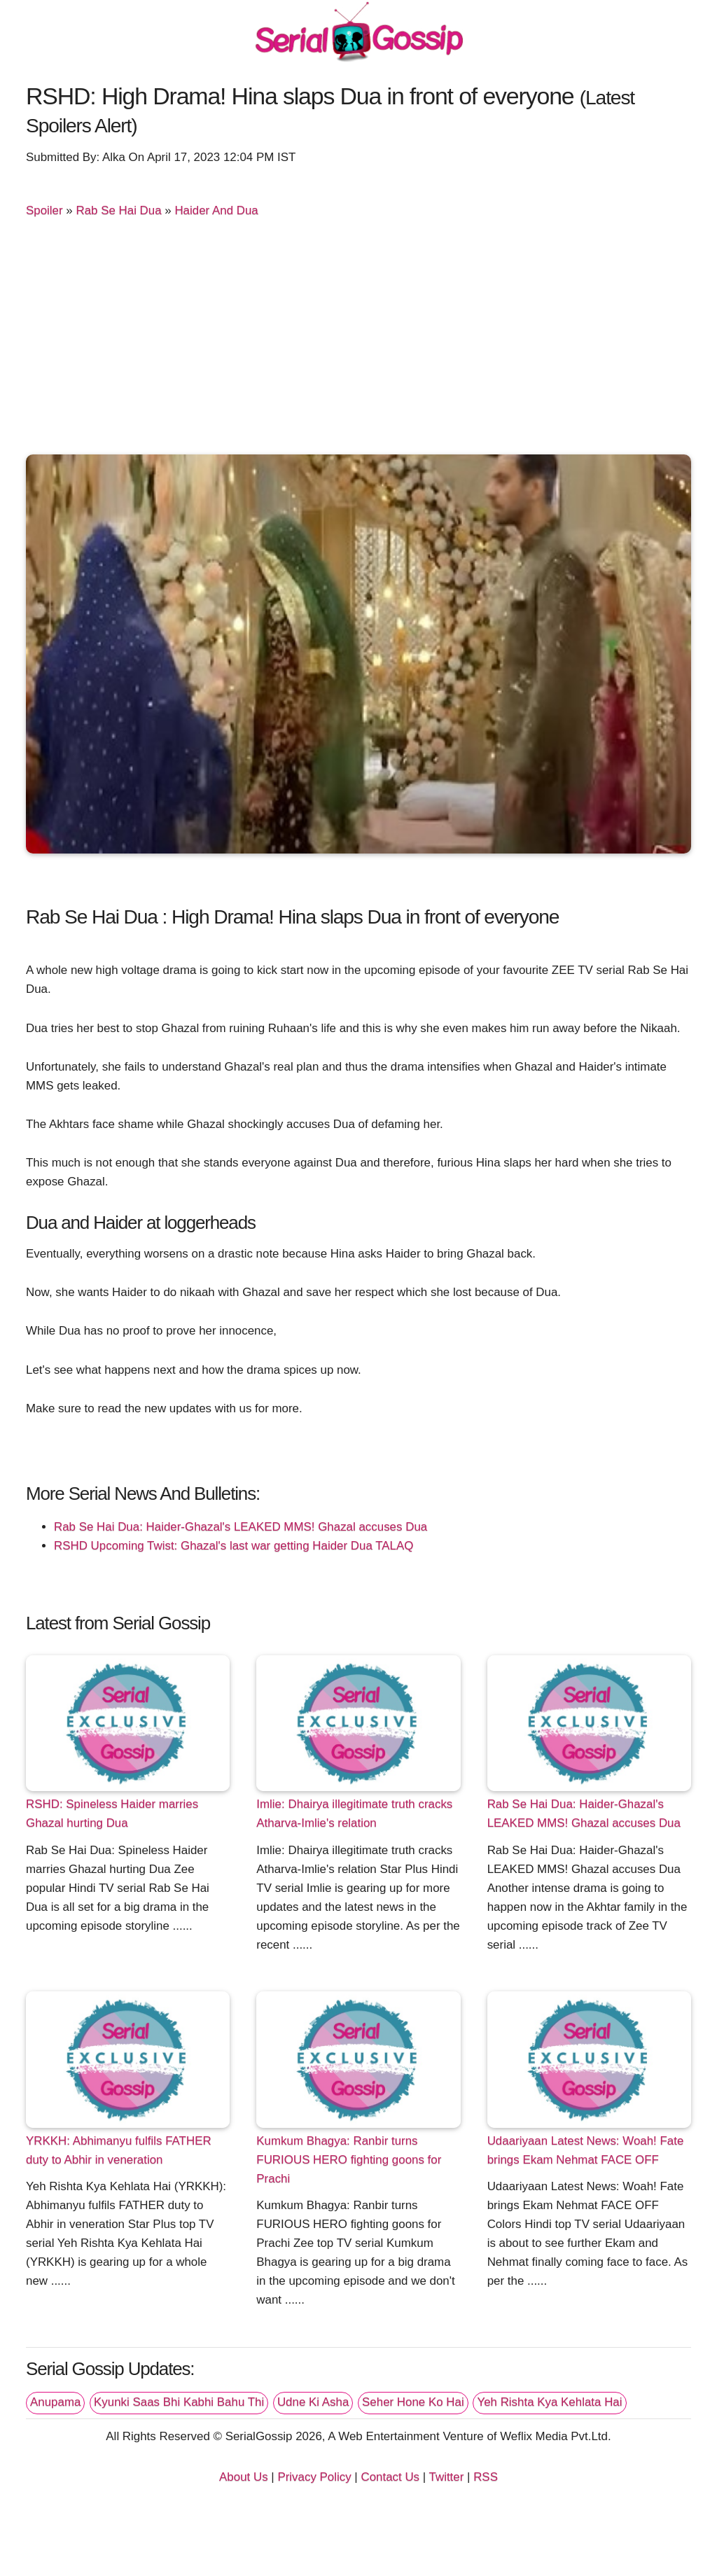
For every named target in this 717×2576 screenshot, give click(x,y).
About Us (243, 2477)
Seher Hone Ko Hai (413, 2402)
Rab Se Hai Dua (118, 210)
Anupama (55, 2402)
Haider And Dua (216, 210)
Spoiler (44, 210)
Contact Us (390, 2477)
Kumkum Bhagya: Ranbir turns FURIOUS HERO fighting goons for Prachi (348, 2159)
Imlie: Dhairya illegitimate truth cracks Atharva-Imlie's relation (354, 1813)
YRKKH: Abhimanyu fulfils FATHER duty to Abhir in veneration (118, 2150)
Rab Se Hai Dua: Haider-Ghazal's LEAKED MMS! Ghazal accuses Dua (240, 1526)
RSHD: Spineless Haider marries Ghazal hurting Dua (112, 1813)
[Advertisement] (358, 339)
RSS (485, 2477)
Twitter (446, 2477)
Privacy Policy (314, 2477)
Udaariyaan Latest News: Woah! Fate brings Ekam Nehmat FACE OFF (585, 2150)
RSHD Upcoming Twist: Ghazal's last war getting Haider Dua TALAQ (233, 1545)
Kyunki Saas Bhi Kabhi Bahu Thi (179, 2402)
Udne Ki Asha (313, 2402)
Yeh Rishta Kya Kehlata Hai (549, 2402)
